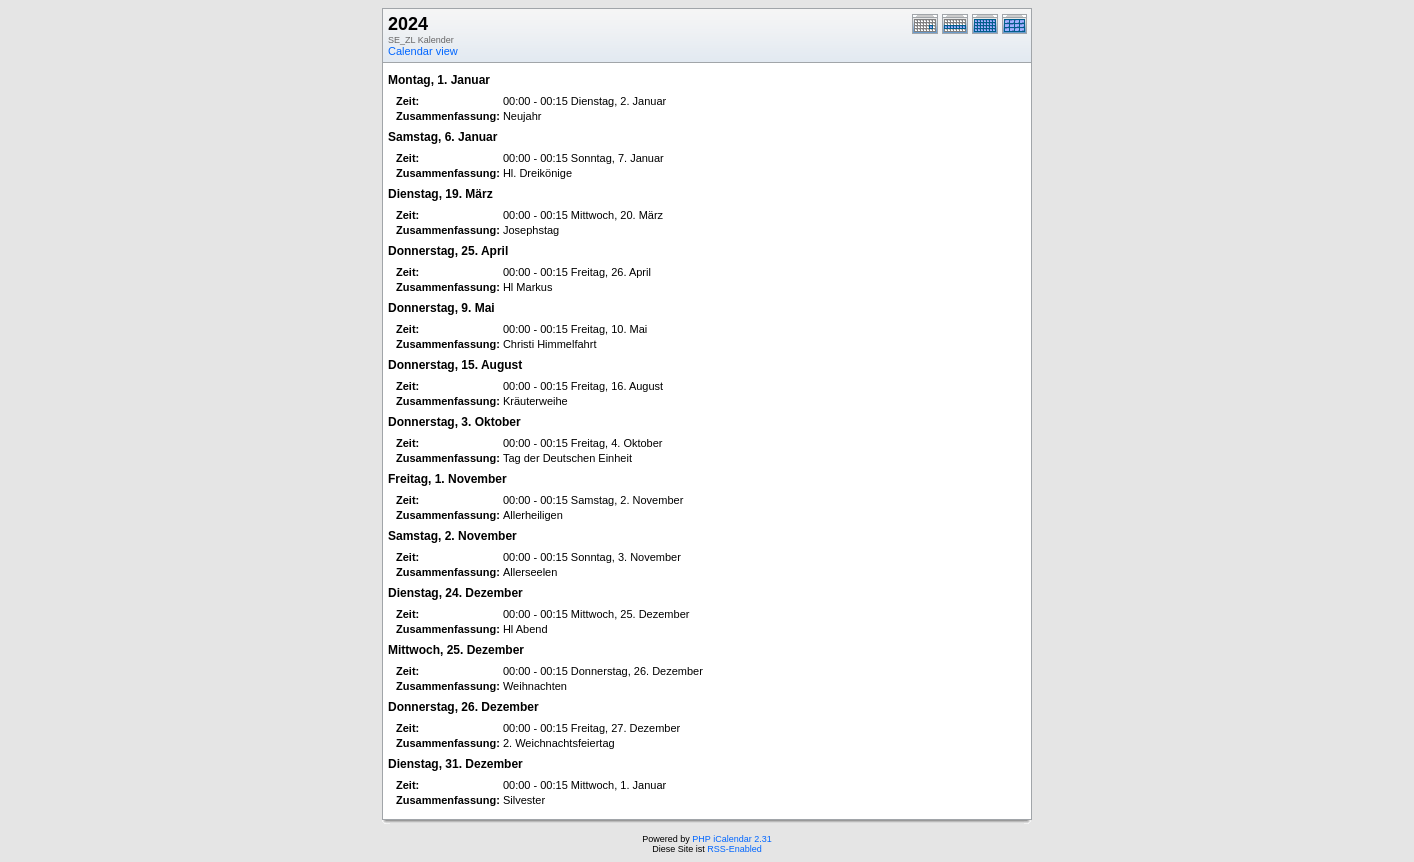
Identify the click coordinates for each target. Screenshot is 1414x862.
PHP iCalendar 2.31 (731, 839)
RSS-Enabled (734, 849)
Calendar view (423, 51)
